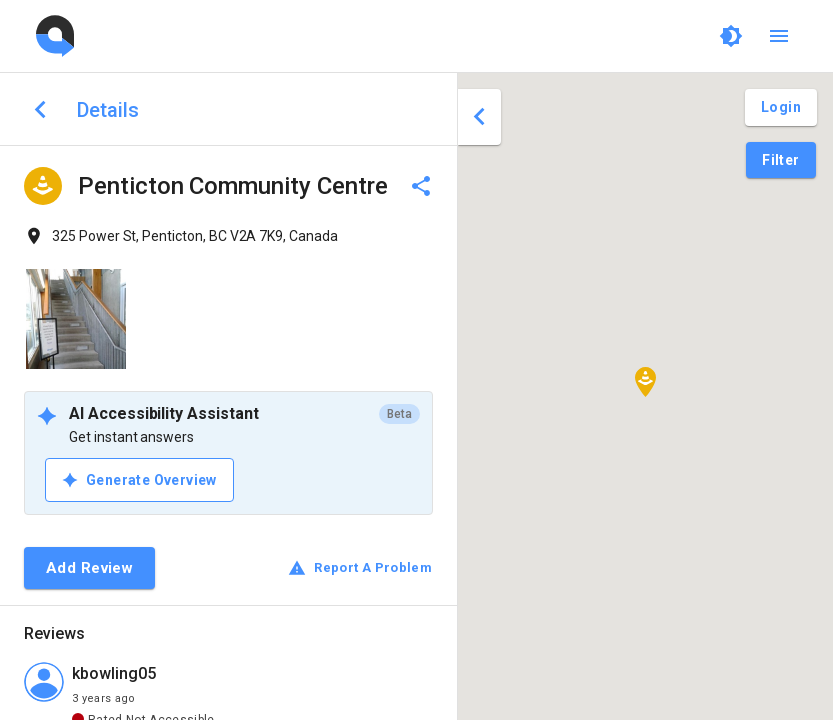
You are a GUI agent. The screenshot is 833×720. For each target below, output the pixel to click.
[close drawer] (479, 117)
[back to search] (40, 109)
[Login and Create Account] (781, 107)
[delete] (421, 186)
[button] (645, 382)
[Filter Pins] (780, 160)
